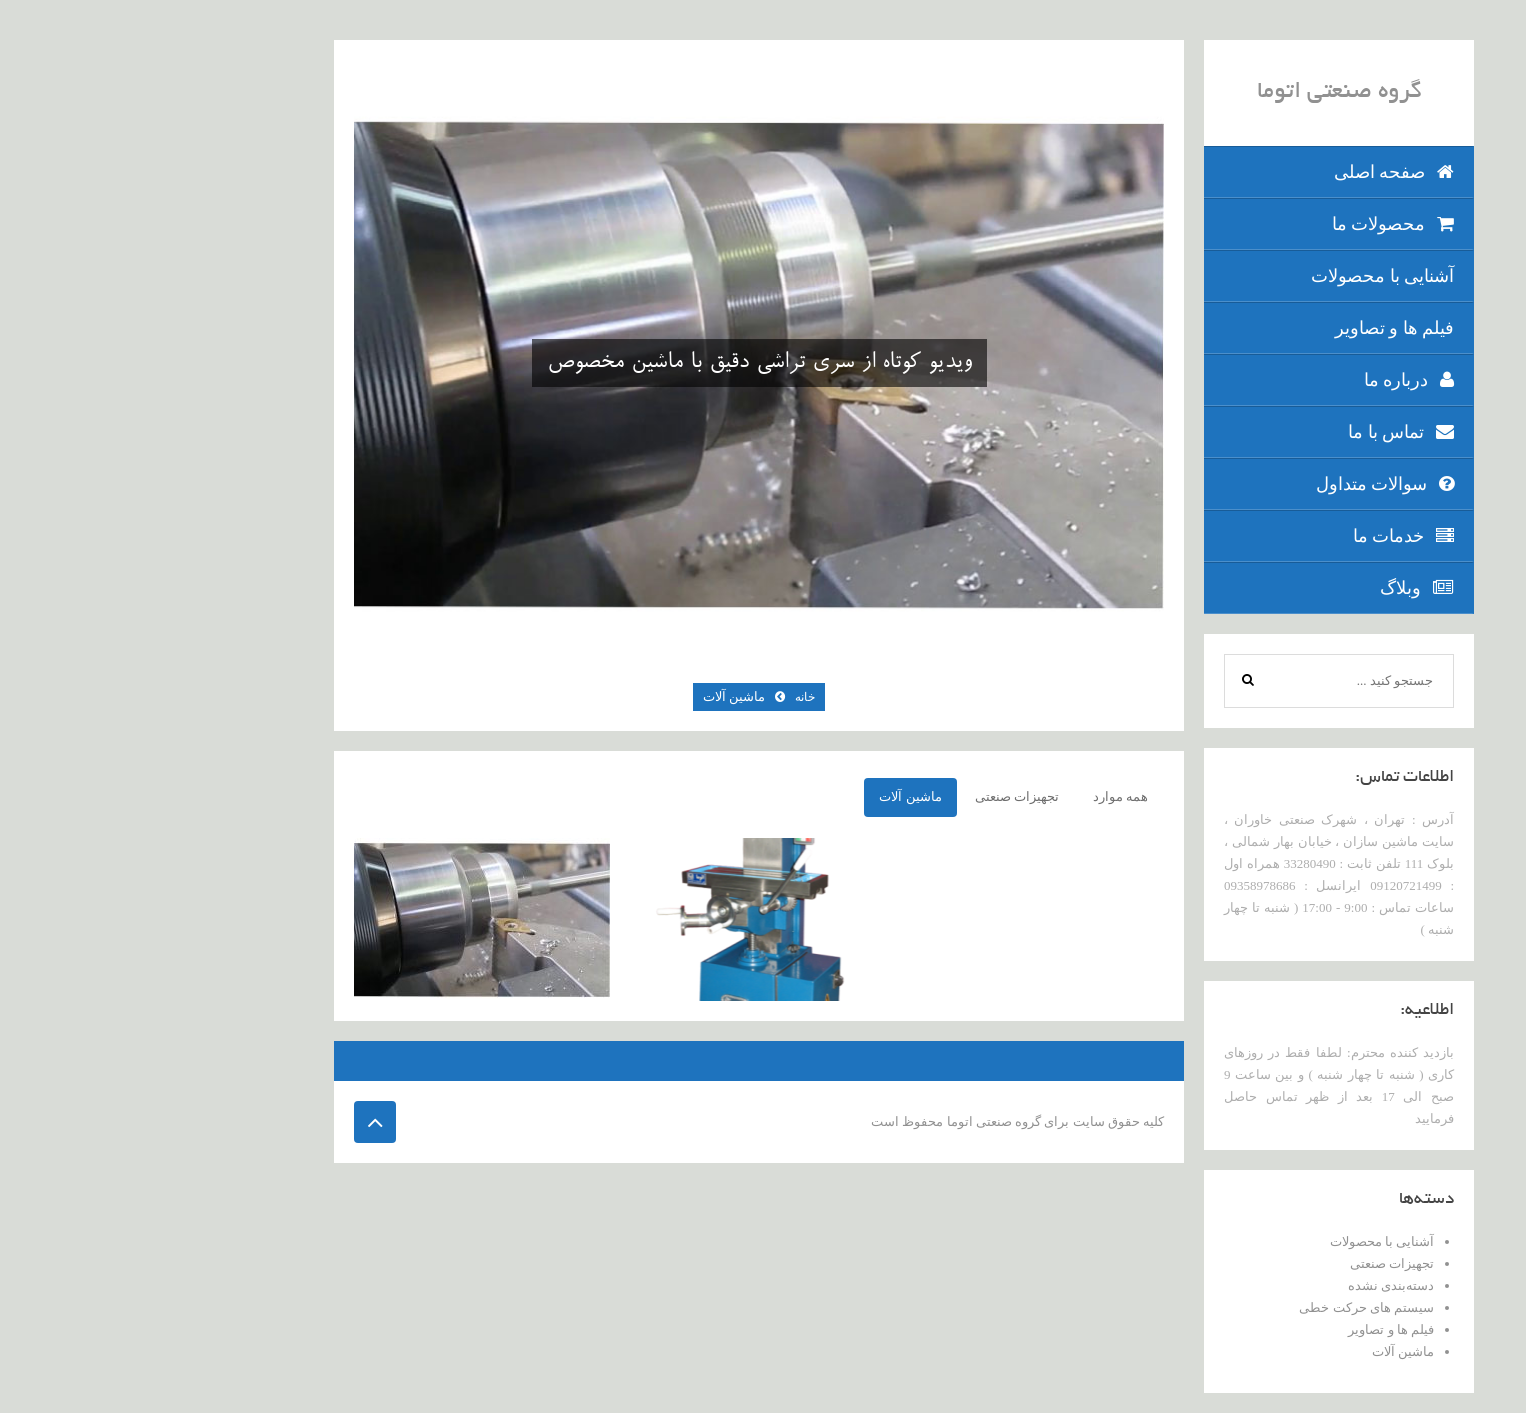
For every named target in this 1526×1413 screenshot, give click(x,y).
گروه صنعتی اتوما (1198, 93)
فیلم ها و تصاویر (1254, 328)
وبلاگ (1276, 588)
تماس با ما (1260, 432)
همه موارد (979, 796)
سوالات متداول (1244, 484)
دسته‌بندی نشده (1250, 1285)
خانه (664, 697)
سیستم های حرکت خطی (1225, 1307)
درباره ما (1268, 380)
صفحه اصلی (1253, 172)
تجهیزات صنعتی (1251, 1263)
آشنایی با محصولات (1241, 276)
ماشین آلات (1262, 1351)
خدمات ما (1263, 536)
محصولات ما (1252, 224)
